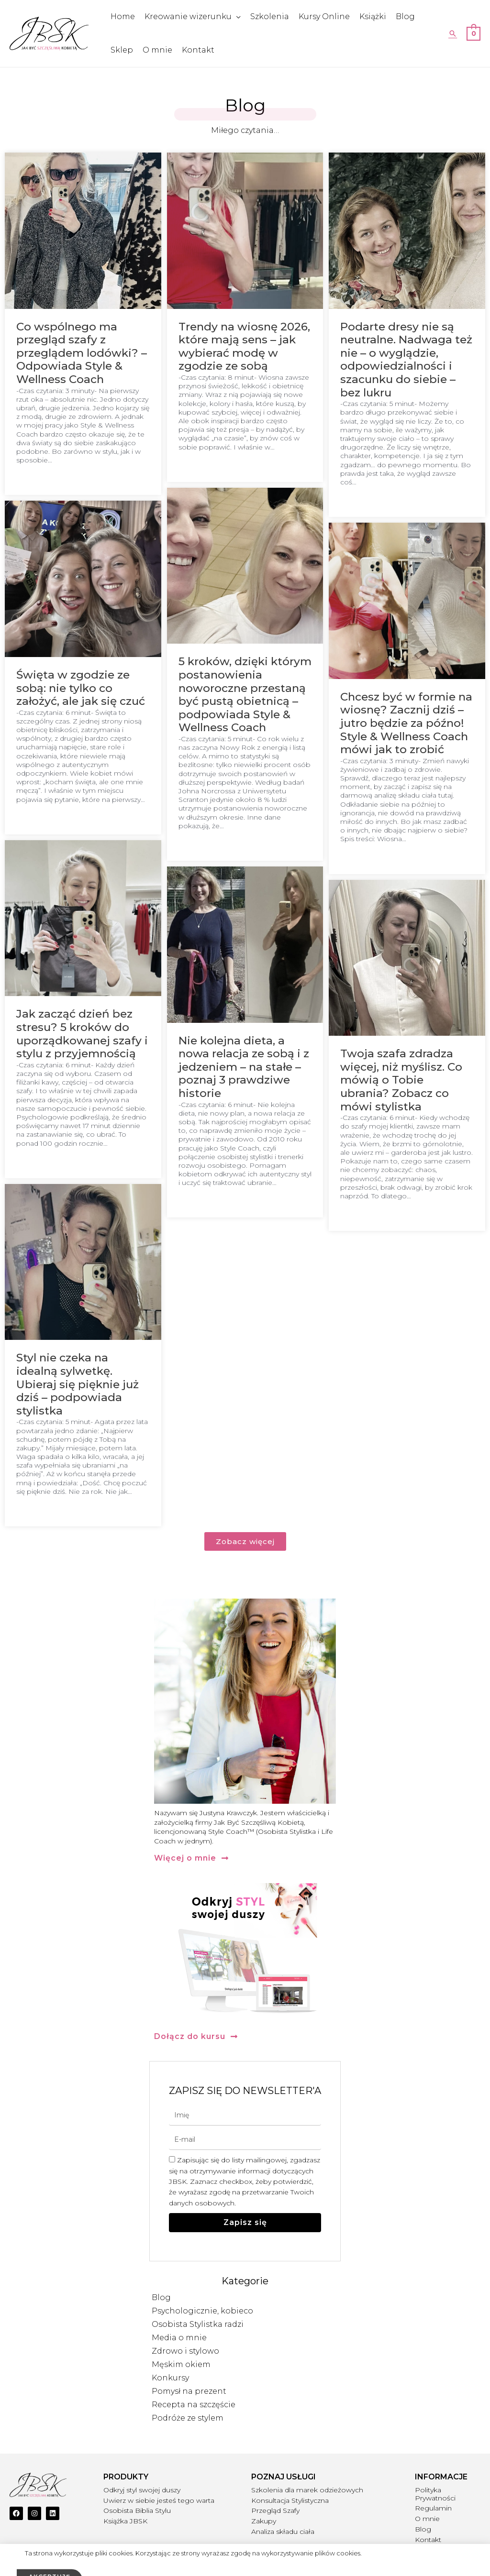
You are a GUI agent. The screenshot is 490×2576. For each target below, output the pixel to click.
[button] (191, 1858)
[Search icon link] (452, 33)
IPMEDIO (471, 2563)
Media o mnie (179, 2337)
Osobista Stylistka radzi (198, 2324)
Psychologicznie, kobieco (202, 2310)
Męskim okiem (181, 2364)
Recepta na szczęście (193, 2404)
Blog (161, 2297)
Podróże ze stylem (187, 2418)
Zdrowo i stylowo (185, 2351)
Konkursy (170, 2377)
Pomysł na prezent (189, 2391)
